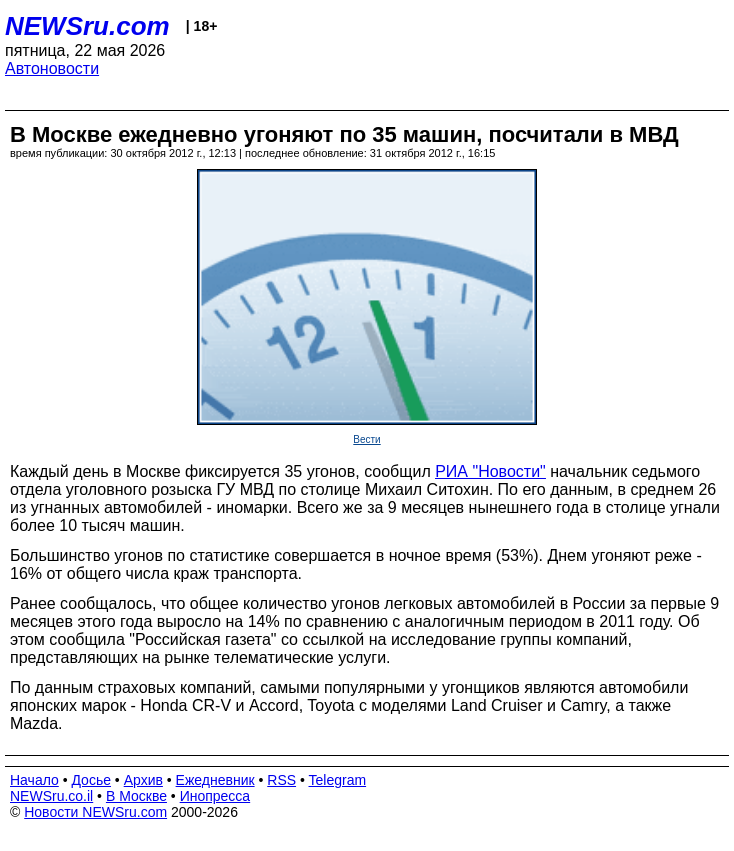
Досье (91, 780)
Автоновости (52, 68)
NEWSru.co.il (51, 796)
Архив (143, 780)
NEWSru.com (87, 26)
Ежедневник (215, 780)
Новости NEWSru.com (95, 812)
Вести (366, 439)
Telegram (338, 780)
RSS (281, 780)
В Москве (136, 796)
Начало (34, 780)
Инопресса (215, 796)
